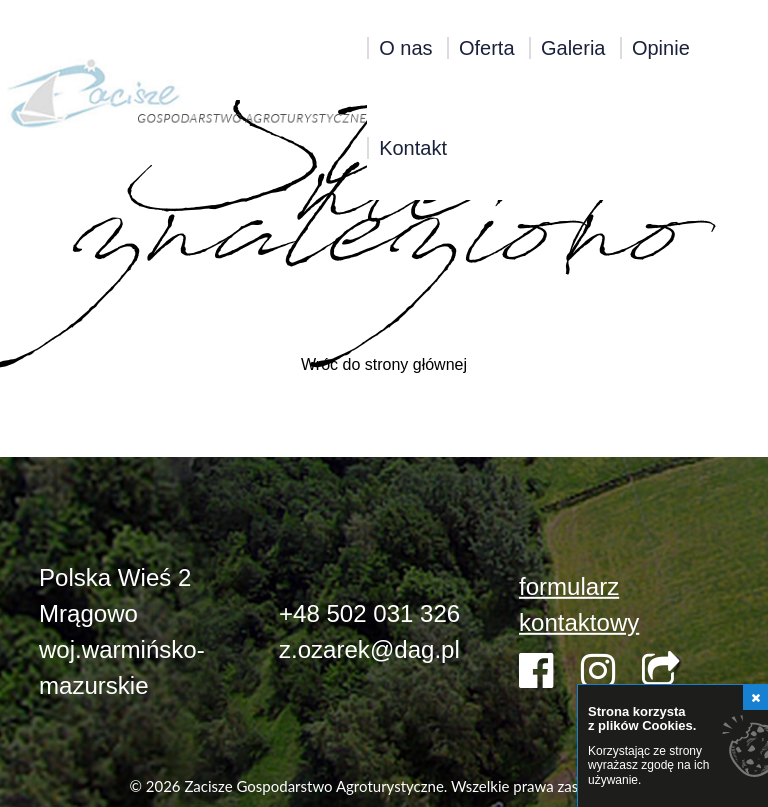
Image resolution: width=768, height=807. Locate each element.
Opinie (661, 48)
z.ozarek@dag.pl (369, 649)
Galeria (573, 48)
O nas (405, 48)
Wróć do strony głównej (384, 364)
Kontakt (413, 148)
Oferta (487, 48)
